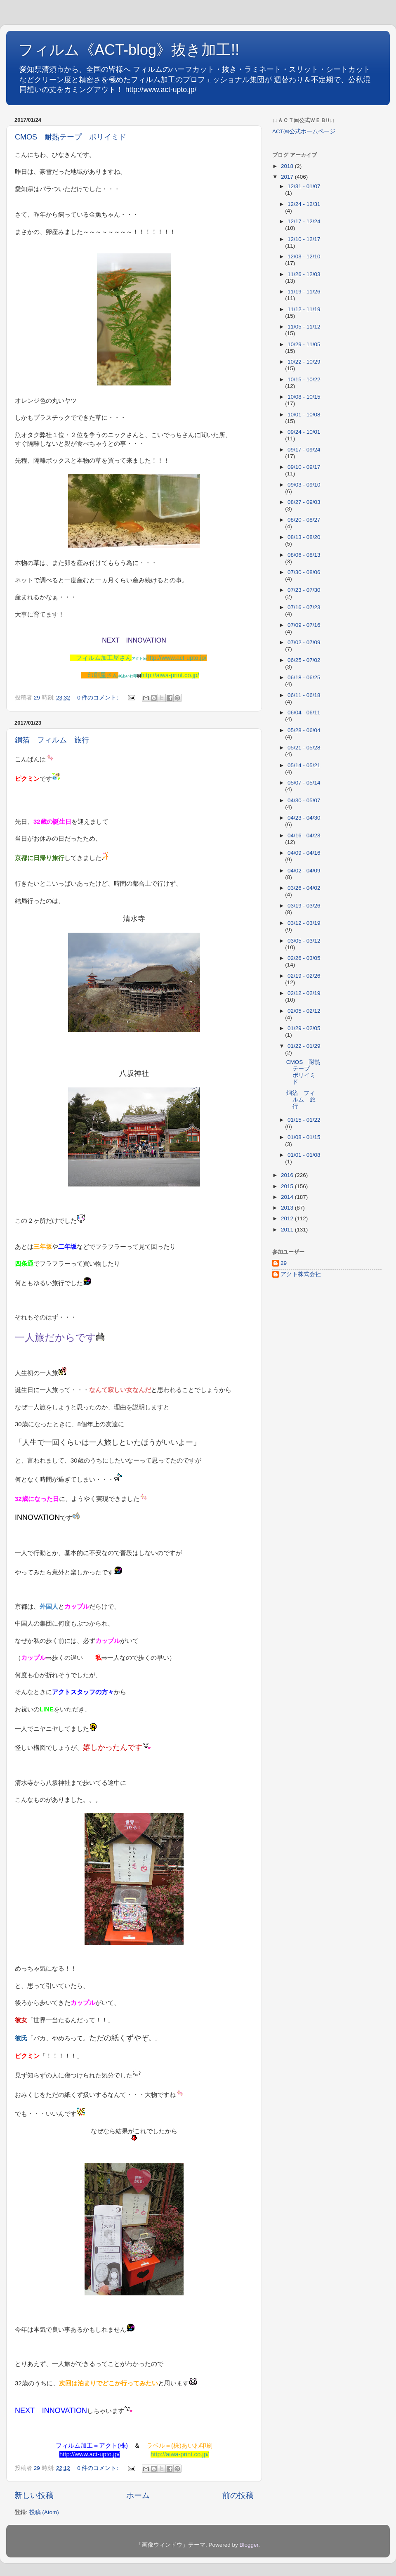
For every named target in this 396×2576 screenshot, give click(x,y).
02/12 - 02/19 (304, 993)
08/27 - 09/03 (304, 502)
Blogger (248, 2545)
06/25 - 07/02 (304, 660)
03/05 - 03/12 (304, 941)
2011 (288, 1230)
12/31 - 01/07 (304, 186)
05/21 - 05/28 (304, 747)
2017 (288, 177)
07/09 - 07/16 (304, 625)
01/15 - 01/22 (304, 1120)
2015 (288, 1186)
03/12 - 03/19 (304, 923)
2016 (288, 1175)
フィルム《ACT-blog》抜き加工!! (129, 49)
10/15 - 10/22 (304, 379)
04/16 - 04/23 (304, 835)
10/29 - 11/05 (304, 344)
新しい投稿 (34, 2495)
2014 (288, 1197)
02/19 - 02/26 (304, 976)
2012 (288, 1218)
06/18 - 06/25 (304, 677)
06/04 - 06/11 (304, 712)
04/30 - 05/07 (304, 800)
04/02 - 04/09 (304, 870)
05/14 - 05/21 (304, 765)
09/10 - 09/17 (304, 467)
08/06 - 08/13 (304, 555)
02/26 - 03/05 (304, 958)
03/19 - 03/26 (304, 906)
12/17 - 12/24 (304, 221)
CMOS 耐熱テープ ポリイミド (70, 137)
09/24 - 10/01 (304, 432)
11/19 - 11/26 (304, 291)
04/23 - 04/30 (304, 818)
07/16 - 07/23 (304, 607)
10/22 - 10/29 (304, 362)
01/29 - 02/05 (304, 1028)
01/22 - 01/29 (304, 1046)
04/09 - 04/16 (304, 853)
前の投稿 (238, 2495)
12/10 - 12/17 (304, 239)
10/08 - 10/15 (304, 397)
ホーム (138, 2495)
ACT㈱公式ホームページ (303, 131)
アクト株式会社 (300, 1274)
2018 (288, 166)
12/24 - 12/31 (304, 204)
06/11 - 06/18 (304, 695)
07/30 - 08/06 (304, 572)
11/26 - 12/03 (304, 274)
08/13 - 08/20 (304, 537)
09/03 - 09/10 (304, 485)
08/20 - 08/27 (304, 520)
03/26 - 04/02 (304, 888)
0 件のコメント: (98, 698)
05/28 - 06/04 (304, 730)
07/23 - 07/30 (304, 590)
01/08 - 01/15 (304, 1137)
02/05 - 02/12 (304, 1011)
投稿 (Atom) (44, 2512)
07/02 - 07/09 (304, 642)
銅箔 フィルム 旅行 (52, 740)
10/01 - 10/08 (304, 414)
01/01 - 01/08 (304, 1155)
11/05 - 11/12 (304, 327)
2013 (288, 1208)
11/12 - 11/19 (304, 309)
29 (283, 1263)
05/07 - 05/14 (304, 783)
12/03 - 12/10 (304, 256)
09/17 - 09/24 (304, 450)
